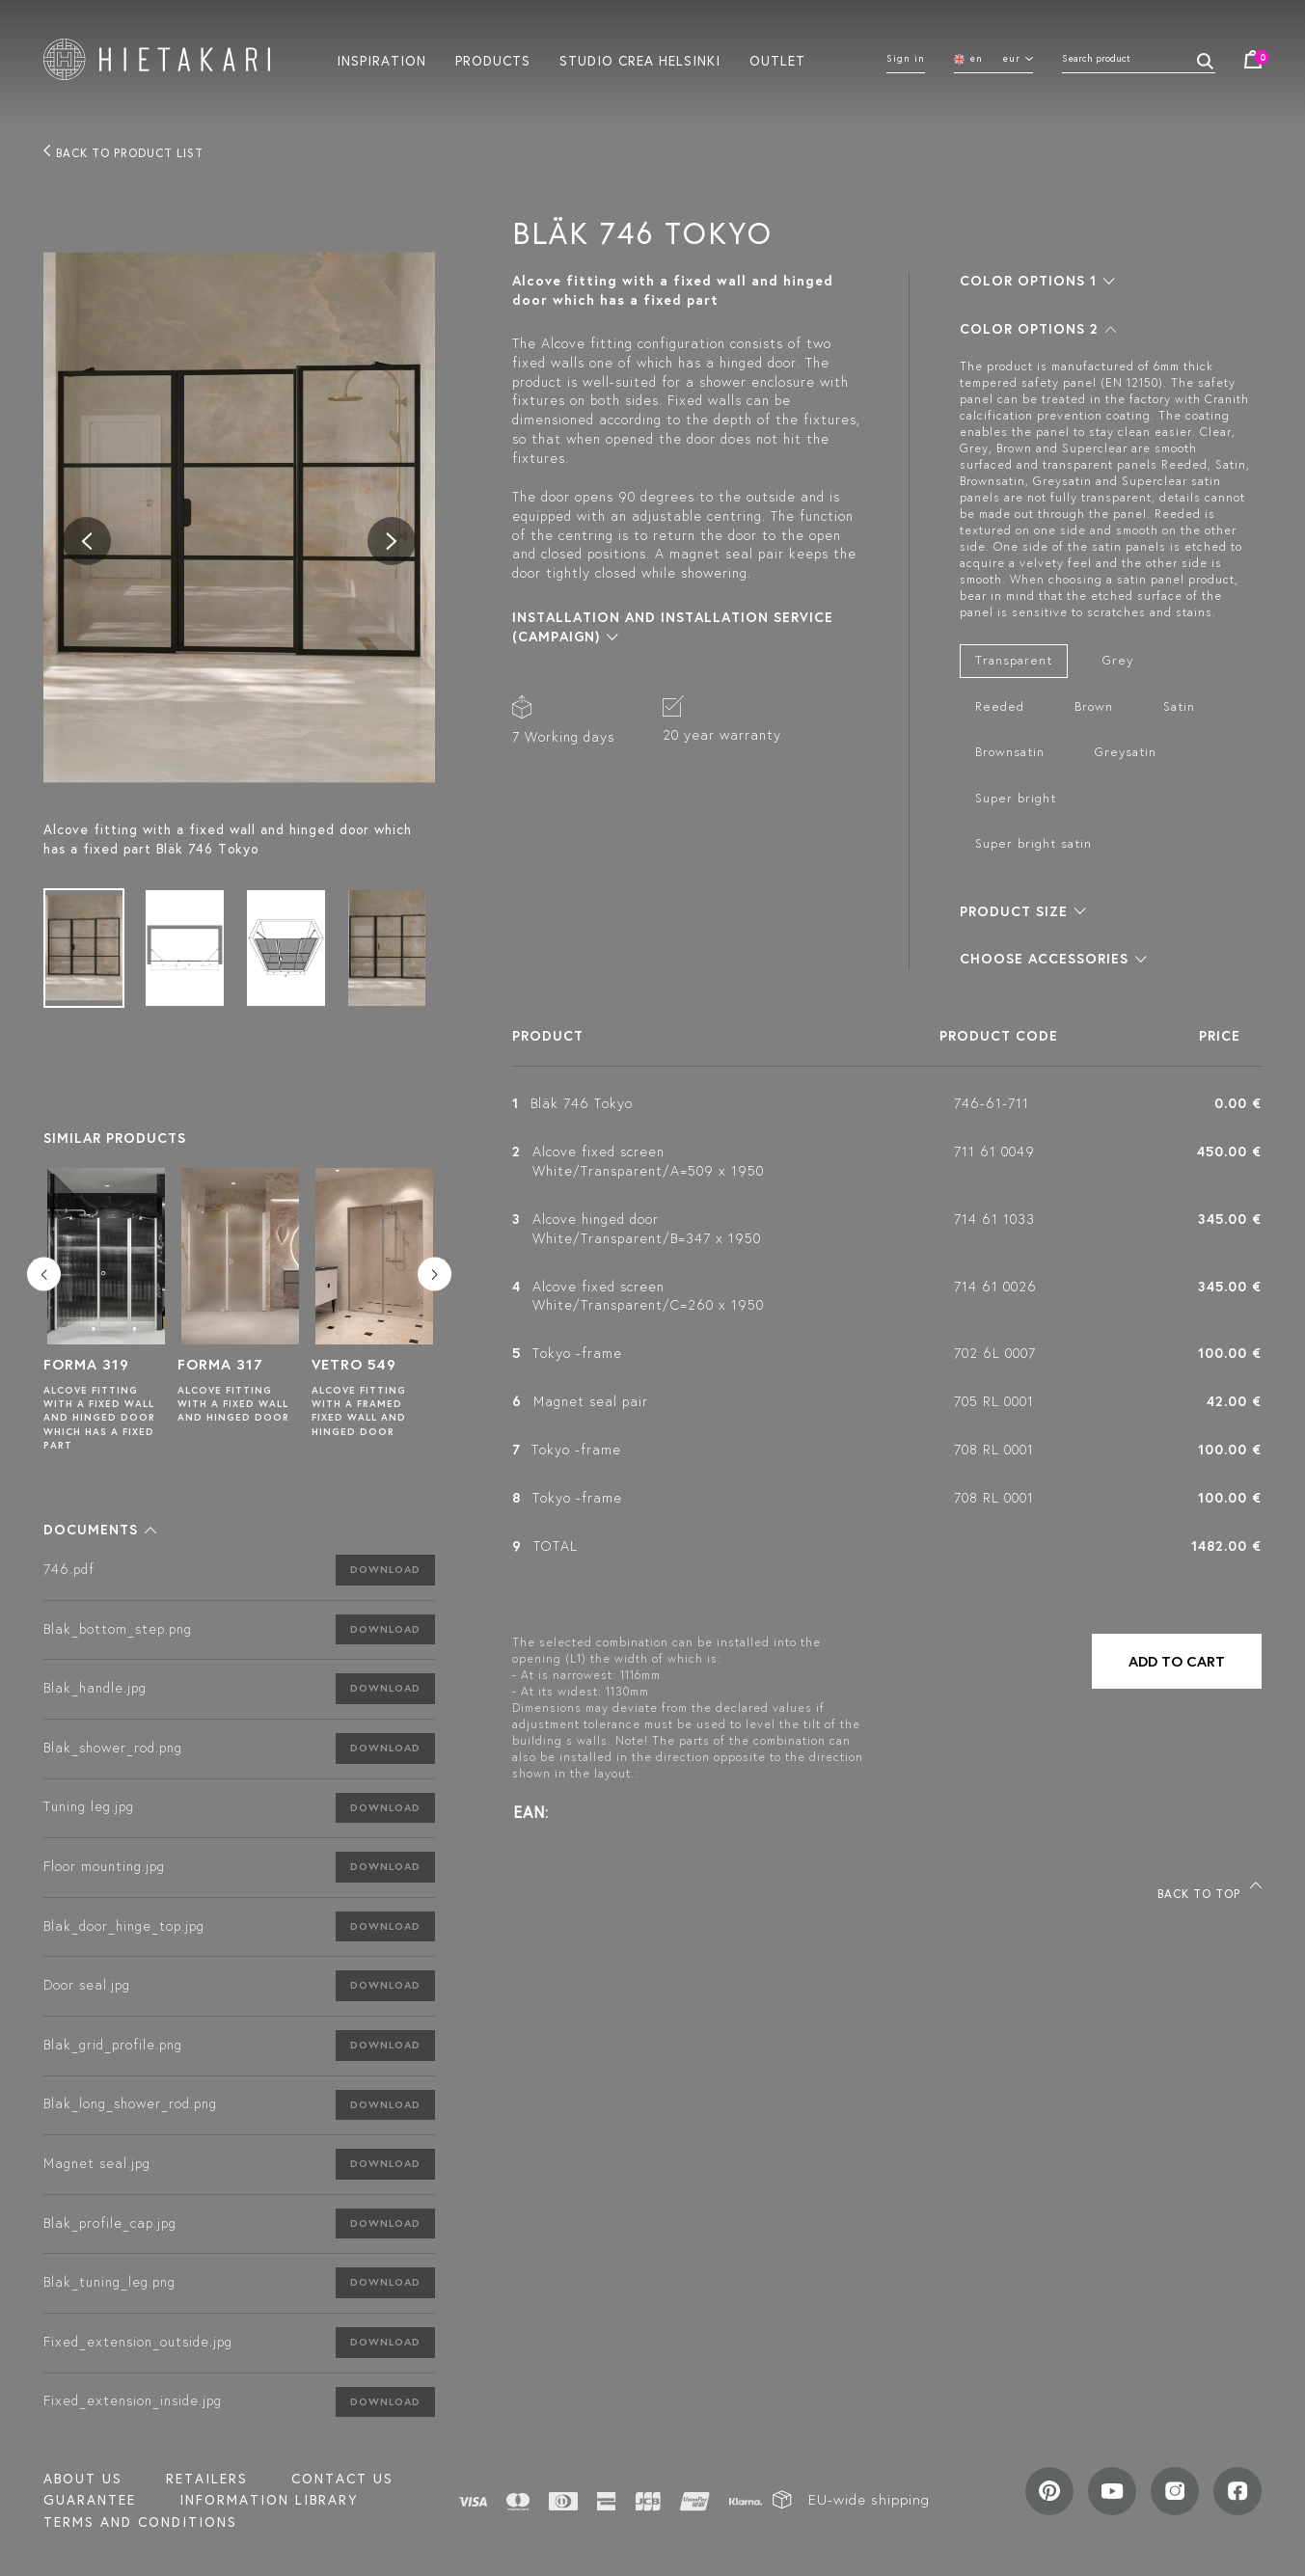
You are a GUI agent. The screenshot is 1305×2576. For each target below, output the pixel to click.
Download (385, 1569)
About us (82, 2478)
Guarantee (89, 2499)
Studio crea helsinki (639, 60)
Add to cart (1176, 1661)
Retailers (207, 2478)
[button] (99, 1529)
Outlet (777, 60)
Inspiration (381, 60)
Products (492, 60)
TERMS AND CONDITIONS (140, 2522)
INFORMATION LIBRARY (268, 2499)
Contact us (342, 2478)
